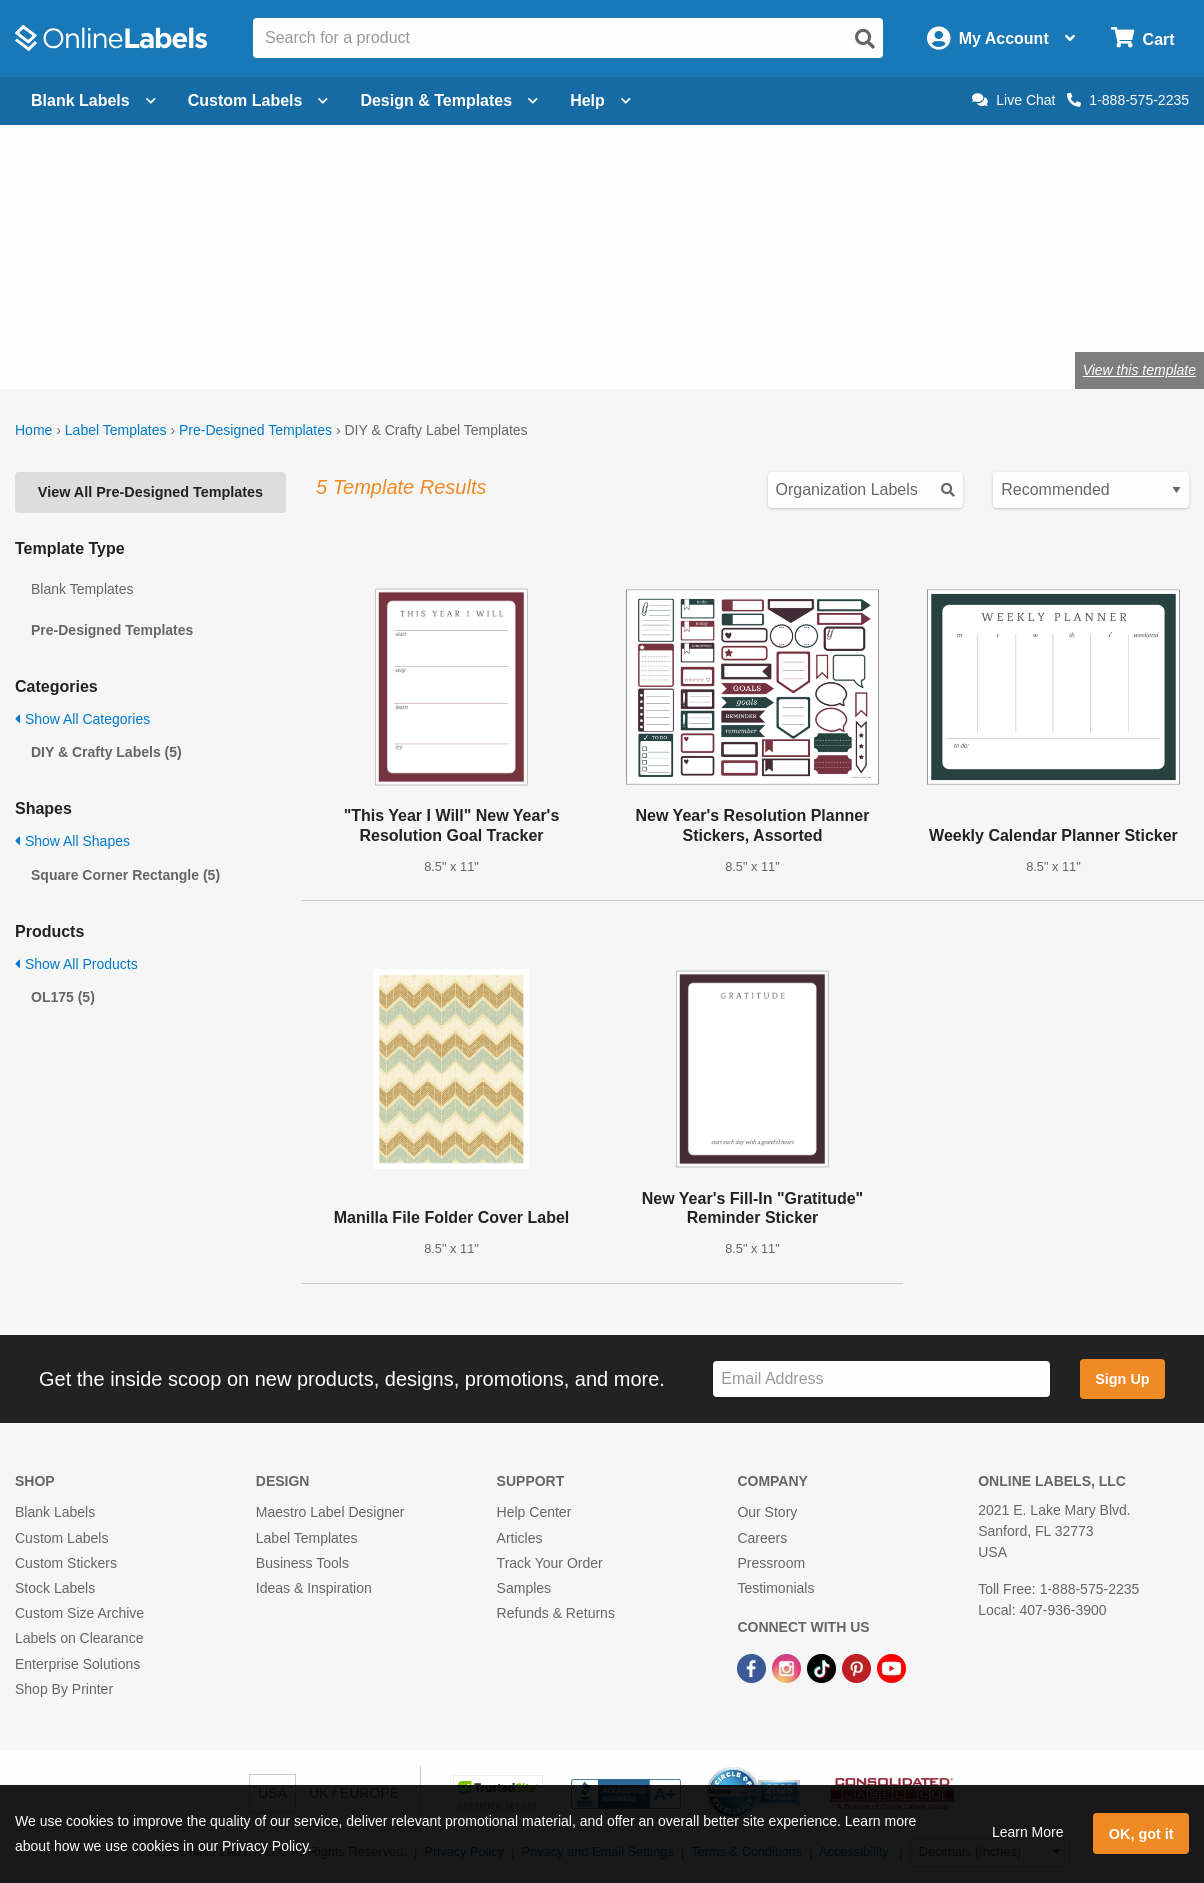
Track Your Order (550, 1563)
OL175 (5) (63, 997)
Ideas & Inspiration (314, 1588)
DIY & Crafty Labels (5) (106, 752)
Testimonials (775, 1588)
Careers (762, 1538)
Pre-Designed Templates (255, 430)
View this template (1139, 370)
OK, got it (1141, 1834)
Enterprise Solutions (77, 1664)
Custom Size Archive (79, 1613)
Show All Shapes (72, 841)
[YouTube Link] (891, 1667)
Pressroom (771, 1563)
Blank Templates (82, 589)
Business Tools (302, 1563)
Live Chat (1013, 100)
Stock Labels (55, 1588)
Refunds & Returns (556, 1613)
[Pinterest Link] (858, 1667)
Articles (520, 1538)
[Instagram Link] (788, 1667)
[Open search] (865, 39)
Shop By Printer (64, 1689)
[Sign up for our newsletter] (881, 1379)
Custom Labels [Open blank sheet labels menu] (258, 100)
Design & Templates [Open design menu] (449, 100)
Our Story (767, 1512)
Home (33, 430)
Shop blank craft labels (326, 304)
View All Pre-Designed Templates (150, 492)
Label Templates (116, 430)
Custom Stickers (66, 1563)
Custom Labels (61, 1538)
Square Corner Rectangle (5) (125, 875)
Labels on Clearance (79, 1638)
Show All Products (76, 964)
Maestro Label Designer (330, 1512)
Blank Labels (55, 1512)
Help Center (534, 1512)
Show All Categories (82, 719)
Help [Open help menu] (600, 100)
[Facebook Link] (753, 1667)
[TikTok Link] (823, 1667)
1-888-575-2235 (1128, 100)
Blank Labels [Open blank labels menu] (93, 100)
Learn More (1028, 1832)
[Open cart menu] (1142, 38)
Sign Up (1122, 1379)
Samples (524, 1588)
